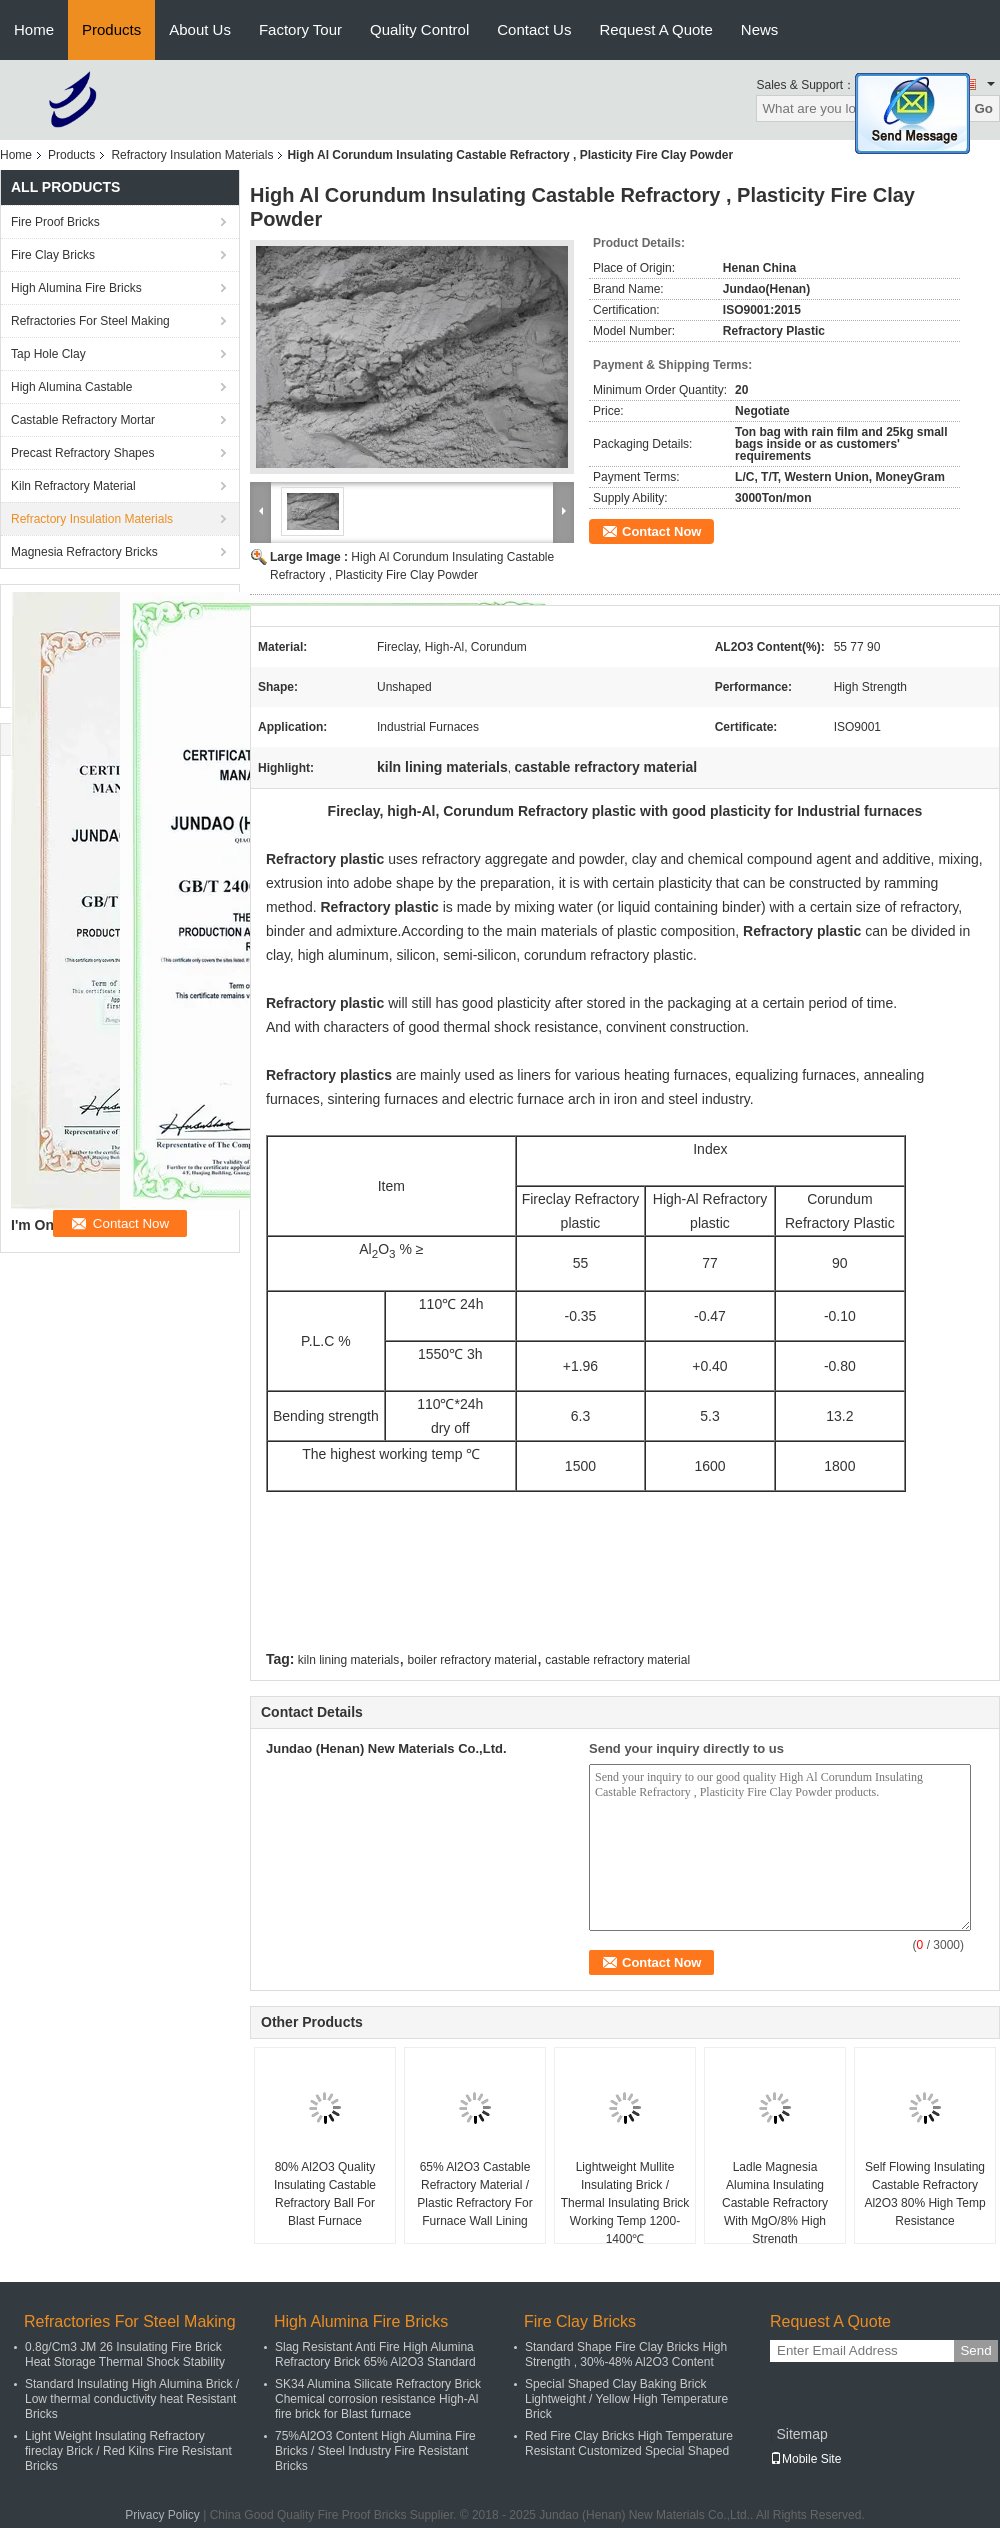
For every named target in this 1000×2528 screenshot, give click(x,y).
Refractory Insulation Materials (192, 155)
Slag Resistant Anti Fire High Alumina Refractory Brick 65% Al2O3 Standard (375, 2354)
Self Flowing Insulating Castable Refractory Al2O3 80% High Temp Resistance (924, 2194)
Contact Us (534, 29)
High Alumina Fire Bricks (76, 288)
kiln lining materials (348, 1660)
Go (983, 108)
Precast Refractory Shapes (82, 453)
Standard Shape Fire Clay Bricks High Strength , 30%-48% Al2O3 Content (626, 2354)
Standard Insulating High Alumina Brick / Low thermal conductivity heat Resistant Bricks (132, 2399)
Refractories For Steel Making (90, 321)
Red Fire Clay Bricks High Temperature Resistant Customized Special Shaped (629, 2443)
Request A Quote (655, 29)
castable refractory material (617, 1660)
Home (34, 29)
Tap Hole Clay (48, 354)
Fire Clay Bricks (53, 255)
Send (975, 2350)
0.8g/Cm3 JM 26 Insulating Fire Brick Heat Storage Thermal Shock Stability (125, 2354)
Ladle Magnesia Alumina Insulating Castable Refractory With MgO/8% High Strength (775, 2203)
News (760, 29)
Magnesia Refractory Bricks (84, 552)
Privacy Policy (162, 2515)
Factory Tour (300, 29)
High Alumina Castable (71, 387)
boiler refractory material (472, 1660)
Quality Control (419, 29)
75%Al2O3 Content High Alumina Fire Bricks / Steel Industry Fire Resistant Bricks (375, 2451)
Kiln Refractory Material (73, 486)
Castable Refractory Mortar (83, 420)
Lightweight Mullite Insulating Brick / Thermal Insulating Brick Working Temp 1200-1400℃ (625, 2203)
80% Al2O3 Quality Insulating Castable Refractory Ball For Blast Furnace (325, 2194)
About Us (200, 29)
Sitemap (801, 2434)
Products (111, 29)
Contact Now (661, 531)
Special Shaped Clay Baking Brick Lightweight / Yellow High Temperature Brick (626, 2399)
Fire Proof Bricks (55, 222)
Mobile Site (805, 2459)
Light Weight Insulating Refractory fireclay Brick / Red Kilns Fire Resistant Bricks (128, 2451)
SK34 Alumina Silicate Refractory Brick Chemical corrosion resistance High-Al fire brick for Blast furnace (378, 2399)
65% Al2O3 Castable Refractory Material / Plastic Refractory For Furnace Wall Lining (474, 2194)
